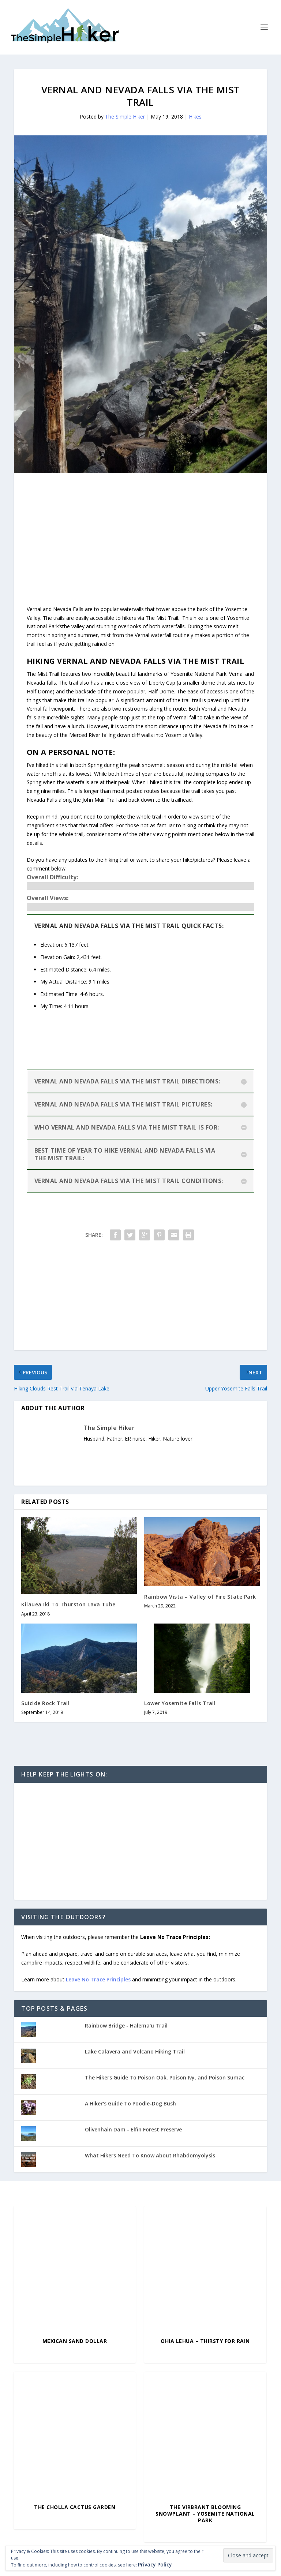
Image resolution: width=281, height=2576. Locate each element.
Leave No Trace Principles (98, 1979)
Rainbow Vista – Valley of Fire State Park (200, 1596)
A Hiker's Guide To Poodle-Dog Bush (130, 2103)
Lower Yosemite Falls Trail (180, 1703)
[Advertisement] (140, 524)
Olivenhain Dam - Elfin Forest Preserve (133, 2129)
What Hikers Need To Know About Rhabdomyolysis (150, 2155)
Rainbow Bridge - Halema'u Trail (126, 2025)
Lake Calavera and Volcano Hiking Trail (135, 2051)
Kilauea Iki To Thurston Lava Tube (68, 1604)
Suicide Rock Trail (45, 1703)
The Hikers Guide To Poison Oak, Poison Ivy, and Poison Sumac (164, 2077)
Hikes (195, 116)
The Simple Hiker (125, 116)
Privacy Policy (155, 2564)
